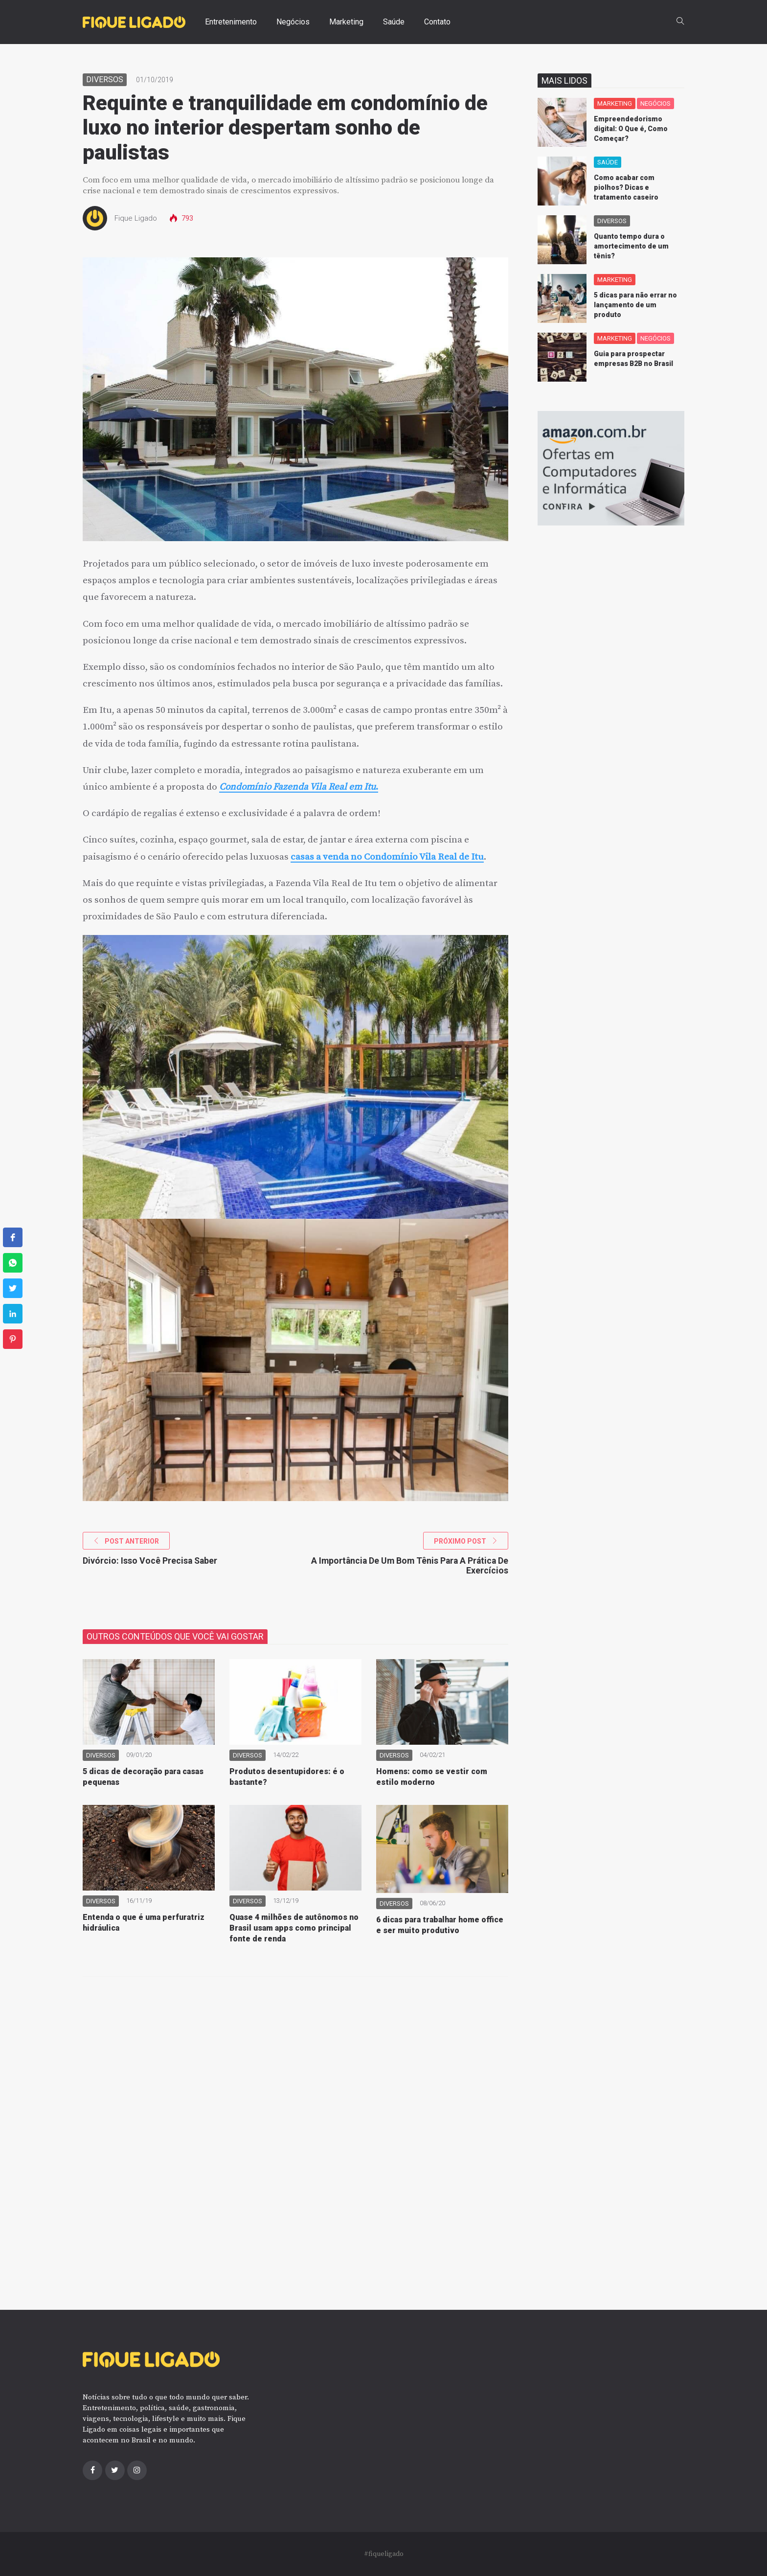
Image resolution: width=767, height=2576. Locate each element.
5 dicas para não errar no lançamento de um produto (635, 305)
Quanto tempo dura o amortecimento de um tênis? (631, 246)
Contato (437, 21)
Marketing (346, 21)
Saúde (394, 21)
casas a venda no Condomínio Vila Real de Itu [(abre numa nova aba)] (387, 857)
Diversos (104, 79)
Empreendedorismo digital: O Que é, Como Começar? (631, 128)
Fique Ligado (135, 218)
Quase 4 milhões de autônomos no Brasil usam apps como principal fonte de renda (294, 1928)
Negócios (293, 21)
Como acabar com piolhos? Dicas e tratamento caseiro (626, 187)
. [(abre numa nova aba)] (377, 787)
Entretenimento (231, 21)
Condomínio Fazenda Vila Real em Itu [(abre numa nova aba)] (297, 787)
